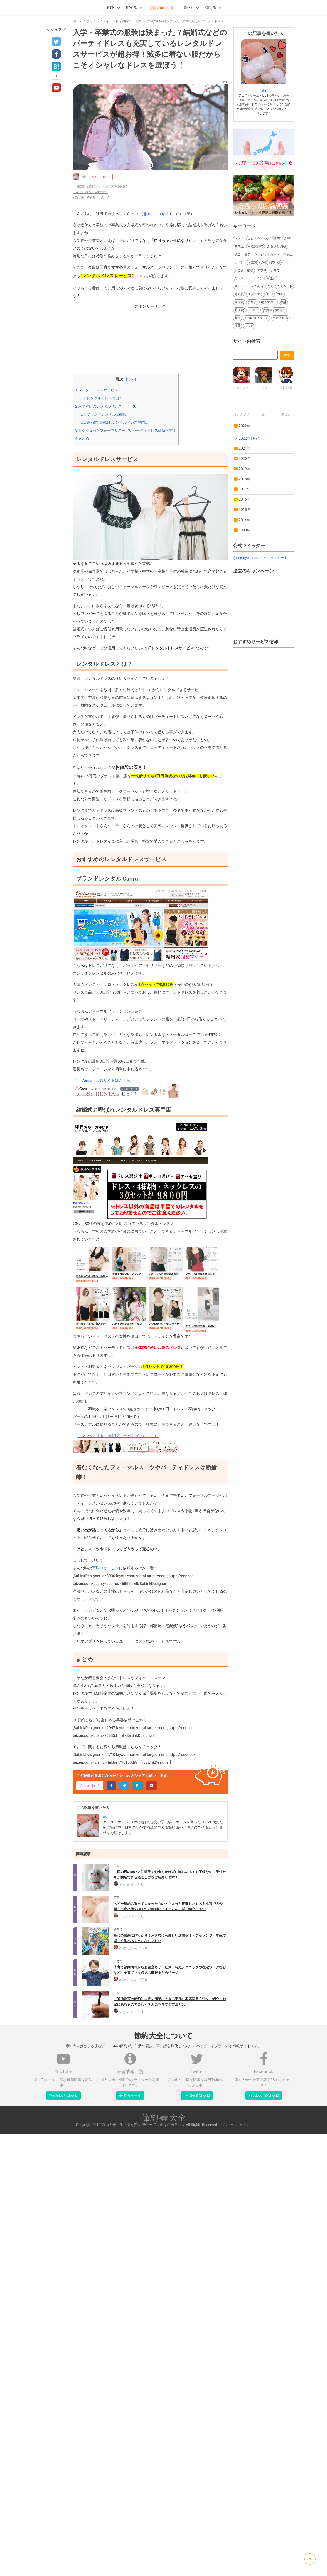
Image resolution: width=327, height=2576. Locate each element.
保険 (237, 326)
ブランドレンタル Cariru (103, 414)
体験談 (288, 254)
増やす (188, 7)
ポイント (240, 262)
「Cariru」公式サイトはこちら (103, 1080)
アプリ (262, 270)
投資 (266, 310)
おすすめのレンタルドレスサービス (105, 406)
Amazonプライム (256, 318)
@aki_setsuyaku (157, 213)
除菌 (276, 238)
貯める (131, 7)
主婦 (254, 262)
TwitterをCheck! (197, 2095)
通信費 (239, 310)
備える (210, 7)
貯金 (270, 294)
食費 (247, 254)
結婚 (106, 197)
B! (138, 1786)
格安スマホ (255, 294)
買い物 (275, 262)
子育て (94, 197)
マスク (239, 238)
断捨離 (79, 197)
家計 (283, 302)
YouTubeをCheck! (63, 2095)
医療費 (239, 302)
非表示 (130, 379)
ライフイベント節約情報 (90, 192)
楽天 (270, 286)
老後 (237, 318)
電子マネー (269, 302)
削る (110, 7)
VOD (280, 294)
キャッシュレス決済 (248, 286)
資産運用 (279, 310)
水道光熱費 (255, 246)
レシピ (249, 326)
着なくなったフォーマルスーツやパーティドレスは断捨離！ (125, 430)
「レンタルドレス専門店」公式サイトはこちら (118, 1435)
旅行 (273, 278)
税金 (237, 254)
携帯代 (252, 302)
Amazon (253, 310)
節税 (264, 262)
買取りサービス (105, 1568)
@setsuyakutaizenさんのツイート (260, 558)
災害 (286, 238)
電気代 (239, 294)
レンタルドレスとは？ (102, 398)
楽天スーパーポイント (250, 278)
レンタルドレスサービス (96, 390)
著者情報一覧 (130, 2095)
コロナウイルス (259, 238)
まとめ (82, 438)
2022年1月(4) (250, 438)
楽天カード (284, 286)
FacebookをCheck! (263, 2095)
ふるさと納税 (276, 246)
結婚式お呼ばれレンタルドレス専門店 (114, 422)
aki (105, 1816)
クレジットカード (267, 254)
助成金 (239, 246)
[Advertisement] (150, 342)
